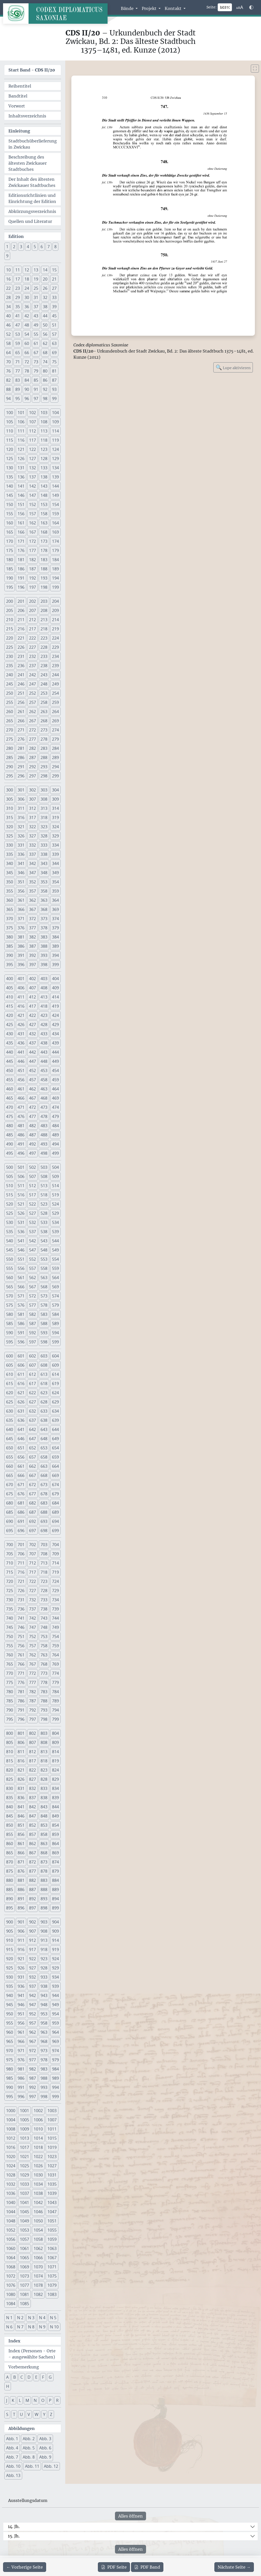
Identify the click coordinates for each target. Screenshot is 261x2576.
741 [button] (21, 1618)
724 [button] (55, 1581)
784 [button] (55, 1691)
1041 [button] (24, 2202)
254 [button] (55, 693)
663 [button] (44, 1466)
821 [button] (21, 1770)
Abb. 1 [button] (12, 2438)
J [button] (6, 2400)
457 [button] (32, 1079)
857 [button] (32, 1834)
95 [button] (17, 398)
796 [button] (21, 1719)
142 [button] (32, 486)
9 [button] (7, 256)
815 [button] (9, 1761)
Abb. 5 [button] (29, 2448)
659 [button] (55, 1457)
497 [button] (32, 1153)
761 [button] (21, 1655)
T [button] (14, 2414)
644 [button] (55, 1429)
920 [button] (9, 1958)
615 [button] (9, 1383)
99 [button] (54, 398)
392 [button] (32, 955)
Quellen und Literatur (30, 221)
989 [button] (55, 2078)
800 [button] (9, 1733)
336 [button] (21, 854)
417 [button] (32, 1006)
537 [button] (32, 1231)
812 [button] (32, 1751)
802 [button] (32, 1733)
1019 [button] (52, 2147)
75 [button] (54, 362)
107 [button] (32, 422)
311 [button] (21, 808)
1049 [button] (24, 2221)
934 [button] (55, 1977)
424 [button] (55, 1015)
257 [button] (32, 702)
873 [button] (44, 1862)
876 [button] (21, 1871)
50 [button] (45, 325)
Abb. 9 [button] (45, 2457)
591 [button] (21, 1332)
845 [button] (9, 1816)
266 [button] (21, 721)
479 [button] (55, 1116)
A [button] (7, 2377)
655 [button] (9, 1457)
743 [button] (44, 1618)
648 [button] (44, 1438)
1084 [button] (10, 2303)
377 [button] (32, 928)
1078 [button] (38, 2285)
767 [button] (32, 1664)
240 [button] (9, 675)
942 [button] (32, 1995)
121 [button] (21, 449)
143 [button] (44, 486)
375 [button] (9, 928)
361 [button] (21, 900)
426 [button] (21, 1024)
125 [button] (9, 458)
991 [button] (21, 2087)
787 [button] (32, 1701)
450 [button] (9, 1070)
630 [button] (9, 1411)
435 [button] (9, 1043)
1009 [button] (24, 2129)
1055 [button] (52, 2230)
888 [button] (44, 1889)
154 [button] (55, 504)
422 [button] (32, 1015)
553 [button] (44, 1259)
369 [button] (55, 909)
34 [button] (8, 306)
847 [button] (32, 1816)
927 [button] (32, 1968)
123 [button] (44, 449)
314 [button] (55, 808)
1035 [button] (52, 2184)
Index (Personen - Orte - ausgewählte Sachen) (32, 2354)
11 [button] (17, 270)
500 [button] (9, 1167)
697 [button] (32, 1530)
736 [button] (21, 1609)
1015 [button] (52, 2138)
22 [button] (8, 288)
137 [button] (32, 477)
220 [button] (9, 638)
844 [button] (55, 1807)
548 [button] (44, 1250)
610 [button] (9, 1374)
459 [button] (55, 1079)
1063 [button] (52, 2248)
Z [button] (51, 2414)
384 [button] (55, 937)
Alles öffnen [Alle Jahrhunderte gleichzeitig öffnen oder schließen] (130, 2516)
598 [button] (44, 1342)
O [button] (42, 2400)
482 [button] (32, 1125)
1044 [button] (10, 2211)
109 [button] (55, 422)
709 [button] (55, 1554)
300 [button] (9, 790)
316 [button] (21, 817)
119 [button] (55, 440)
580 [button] (9, 1314)
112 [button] (32, 431)
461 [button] (21, 1089)
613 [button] (44, 1374)
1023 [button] (52, 2156)
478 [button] (44, 1116)
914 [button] (55, 1940)
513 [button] (44, 1185)
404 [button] (55, 978)
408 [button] (44, 988)
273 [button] (44, 730)
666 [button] (21, 1475)
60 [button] (26, 343)
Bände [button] (128, 8)
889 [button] (55, 1889)
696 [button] (21, 1530)
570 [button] (9, 1296)
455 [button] (9, 1079)
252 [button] (32, 693)
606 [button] (21, 1365)
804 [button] (55, 1733)
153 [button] (44, 504)
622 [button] (32, 1392)
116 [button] (21, 440)
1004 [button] (10, 2120)
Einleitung (19, 131)
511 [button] (21, 1185)
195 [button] (9, 587)
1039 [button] (52, 2193)
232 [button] (32, 656)
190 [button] (9, 578)
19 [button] (36, 279)
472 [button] (32, 1107)
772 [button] (32, 1673)
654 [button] (55, 1448)
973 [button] (44, 2050)
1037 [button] (24, 2193)
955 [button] (9, 2023)
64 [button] (8, 352)
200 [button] (9, 601)
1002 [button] (38, 2110)
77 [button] (17, 371)
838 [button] (44, 1797)
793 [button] (44, 1710)
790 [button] (9, 1710)
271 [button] (21, 730)
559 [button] (55, 1268)
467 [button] (32, 1098)
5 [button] (35, 246)
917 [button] (32, 1949)
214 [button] (55, 619)
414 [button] (55, 997)
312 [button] (32, 808)
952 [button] (32, 2014)
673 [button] (44, 1484)
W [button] (36, 2414)
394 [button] (55, 955)
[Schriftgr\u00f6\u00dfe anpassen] (239, 7)
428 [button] (44, 1024)
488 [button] (44, 1135)
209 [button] (55, 610)
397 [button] (32, 964)
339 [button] (55, 854)
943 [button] (44, 1995)
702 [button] (32, 1544)
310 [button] (9, 808)
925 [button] (9, 1968)
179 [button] (55, 550)
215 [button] (9, 629)
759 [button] (55, 1645)
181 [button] (21, 559)
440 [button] (9, 1052)
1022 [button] (38, 2156)
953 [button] (44, 2014)
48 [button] (26, 325)
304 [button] (55, 790)
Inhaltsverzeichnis (27, 115)
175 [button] (9, 550)
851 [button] (21, 1825)
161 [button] (21, 523)
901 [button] (21, 1922)
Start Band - (31, 70)
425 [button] (9, 1024)
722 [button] (32, 1581)
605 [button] (9, 1365)
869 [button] (55, 1853)
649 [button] (55, 1438)
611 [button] (21, 1374)
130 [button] (9, 468)
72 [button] (26, 362)
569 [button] (55, 1287)
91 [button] (36, 389)
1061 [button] (24, 2248)
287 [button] (32, 757)
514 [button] (55, 1185)
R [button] (57, 2400)
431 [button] (21, 1034)
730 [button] (9, 1600)
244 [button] (55, 675)
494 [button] (55, 1144)
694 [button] (55, 1521)
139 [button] (55, 477)
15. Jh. (14, 2535)
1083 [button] (52, 2294)
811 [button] (21, 1751)
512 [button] (32, 1185)
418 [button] (44, 1006)
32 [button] (45, 297)
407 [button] (32, 988)
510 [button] (9, 1185)
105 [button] (9, 422)
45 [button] (54, 316)
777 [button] (32, 1682)
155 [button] (9, 513)
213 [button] (44, 619)
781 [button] (21, 1691)
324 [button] (55, 826)
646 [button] (21, 1438)
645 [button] (9, 1438)
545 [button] (9, 1250)
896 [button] (21, 1908)
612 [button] (32, 1374)
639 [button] (55, 1420)
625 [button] (9, 1402)
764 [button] (55, 1655)
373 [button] (44, 918)
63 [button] (54, 343)
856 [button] (21, 1834)
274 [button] (55, 730)
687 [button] (32, 1512)
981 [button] (21, 2069)
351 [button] (21, 882)
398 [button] (44, 964)
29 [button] (17, 297)
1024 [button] (10, 2166)
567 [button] (32, 1287)
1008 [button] (10, 2129)
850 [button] (9, 1825)
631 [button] (21, 1411)
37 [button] (36, 306)
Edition (16, 236)
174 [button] (55, 541)
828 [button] (44, 1779)
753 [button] (44, 1636)
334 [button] (55, 845)
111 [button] (21, 431)
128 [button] (44, 458)
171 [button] (21, 541)
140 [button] (9, 486)
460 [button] (9, 1089)
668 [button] (44, 1475)
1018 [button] (38, 2147)
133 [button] (44, 468)
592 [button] (32, 1332)
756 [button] (21, 1645)
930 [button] (9, 1977)
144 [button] (55, 486)
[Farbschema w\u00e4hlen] (251, 7)
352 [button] (32, 882)
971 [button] (21, 2050)
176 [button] (21, 550)
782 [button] (32, 1691)
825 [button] (9, 1779)
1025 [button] (24, 2166)
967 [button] (32, 2041)
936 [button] (21, 1986)
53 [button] (17, 334)
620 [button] (9, 1392)
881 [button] (21, 1880)
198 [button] (44, 587)
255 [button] (9, 702)
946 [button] (21, 2004)
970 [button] (9, 2050)
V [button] (29, 2414)
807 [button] (32, 1742)
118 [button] (44, 440)
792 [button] (32, 1710)
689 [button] (55, 1512)
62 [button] (45, 343)
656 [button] (21, 1457)
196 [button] (21, 587)
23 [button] (17, 288)
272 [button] (32, 730)
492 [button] (32, 1144)
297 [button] (32, 776)
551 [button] (21, 1259)
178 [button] (44, 550)
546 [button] (21, 1250)
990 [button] (9, 2087)
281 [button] (21, 748)
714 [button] (55, 1563)
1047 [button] (52, 2211)
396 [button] (21, 964)
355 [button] (9, 891)
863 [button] (44, 1843)
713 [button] (44, 1563)
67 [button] (36, 352)
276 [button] (21, 739)
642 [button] (32, 1429)
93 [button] (54, 389)
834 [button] (55, 1788)
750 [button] (9, 1636)
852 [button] (32, 1825)
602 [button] (32, 1356)
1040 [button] (10, 2202)
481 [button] (21, 1125)
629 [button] (55, 1402)
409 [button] (55, 988)
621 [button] (21, 1392)
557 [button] (32, 1268)
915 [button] (9, 1949)
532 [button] (32, 1222)
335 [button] (9, 854)
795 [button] (9, 1719)
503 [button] (44, 1167)
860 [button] (9, 1843)
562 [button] (32, 1277)
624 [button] (55, 1392)
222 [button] (32, 638)
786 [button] (21, 1701)
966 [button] (21, 2041)
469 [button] (55, 1098)
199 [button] (55, 587)
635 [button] (9, 1420)
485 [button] (9, 1135)
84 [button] (26, 380)
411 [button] (21, 997)
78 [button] (26, 371)
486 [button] (21, 1135)
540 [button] (9, 1241)
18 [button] (26, 279)
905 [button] (9, 1931)
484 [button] (55, 1125)
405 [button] (9, 988)
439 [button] (55, 1043)
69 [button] (54, 352)
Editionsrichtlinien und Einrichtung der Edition (32, 198)
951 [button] (21, 2014)
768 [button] (44, 1664)
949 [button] (55, 2004)
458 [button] (44, 1079)
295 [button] (9, 776)
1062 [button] (38, 2248)
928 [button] (44, 1968)
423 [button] (44, 1015)
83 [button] (17, 380)
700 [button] (9, 1544)
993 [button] (44, 2087)
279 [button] (55, 739)
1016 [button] (10, 2147)
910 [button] (9, 1940)
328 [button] (44, 836)
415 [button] (9, 1006)
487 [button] (32, 1135)
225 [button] (9, 647)
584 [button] (55, 1314)
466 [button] (21, 1098)
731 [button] (21, 1600)
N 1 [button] (9, 2317)
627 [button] (32, 1402)
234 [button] (55, 656)
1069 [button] (24, 2267)
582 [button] (32, 1314)
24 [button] (26, 288)
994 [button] (55, 2087)
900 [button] (9, 1922)
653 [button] (44, 1448)
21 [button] (54, 279)
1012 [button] (10, 2138)
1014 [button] (38, 2138)
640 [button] (9, 1429)
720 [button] (9, 1581)
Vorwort (16, 106)
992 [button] (32, 2087)
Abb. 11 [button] (32, 2466)
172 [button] (32, 541)
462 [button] (32, 1089)
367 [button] (32, 909)
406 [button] (21, 988)
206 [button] (21, 610)
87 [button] (54, 380)
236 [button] (21, 665)
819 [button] (55, 1761)
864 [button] (55, 1843)
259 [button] (55, 702)
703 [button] (44, 1544)
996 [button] (21, 2096)
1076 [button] (10, 2285)
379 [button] (55, 928)
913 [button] (44, 1940)
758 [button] (44, 1645)
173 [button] (44, 541)
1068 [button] (10, 2267)
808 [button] (44, 1742)
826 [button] (21, 1779)
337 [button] (32, 854)
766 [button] (21, 1664)
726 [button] (21, 1590)
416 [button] (21, 1006)
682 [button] (32, 1503)
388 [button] (44, 946)
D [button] (29, 2377)
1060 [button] (10, 2248)
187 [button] (32, 569)
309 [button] (55, 799)
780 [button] (9, 1691)
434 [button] (55, 1034)
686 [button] (21, 1512)
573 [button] (44, 1296)
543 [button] (44, 1241)
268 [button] (44, 721)
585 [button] (9, 1323)
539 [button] (55, 1231)
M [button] (27, 2400)
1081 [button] (24, 2294)
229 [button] (55, 647)
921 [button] (21, 1958)
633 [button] (44, 1411)
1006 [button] (38, 2120)
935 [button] (9, 1986)
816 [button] (21, 1761)
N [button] (35, 2400)
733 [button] (44, 1600)
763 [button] (44, 1655)
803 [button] (44, 1733)
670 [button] (9, 1484)
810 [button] (9, 1751)
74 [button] (45, 362)
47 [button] (17, 325)
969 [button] (55, 2041)
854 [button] (55, 1825)
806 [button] (21, 1742)
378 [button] (44, 928)
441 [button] (21, 1052)
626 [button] (21, 1402)
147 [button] (32, 495)
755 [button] (9, 1645)
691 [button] (21, 1521)
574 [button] (55, 1296)
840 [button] (9, 1807)
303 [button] (44, 790)
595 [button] (9, 1342)
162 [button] (32, 523)
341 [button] (21, 863)
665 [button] (9, 1475)
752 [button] (32, 1636)
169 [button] (55, 532)
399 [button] (55, 964)
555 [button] (9, 1268)
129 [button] (55, 458)
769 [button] (55, 1664)
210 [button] (9, 619)
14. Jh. (14, 2526)
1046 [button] (38, 2211)
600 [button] (9, 1356)
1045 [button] (24, 2211)
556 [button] (21, 1268)
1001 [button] (24, 2110)
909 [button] (55, 1931)
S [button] (7, 2414)
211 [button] (21, 619)
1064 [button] (10, 2257)
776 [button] (21, 1682)
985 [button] (9, 2078)
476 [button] (21, 1116)
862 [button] (32, 1843)
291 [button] (21, 766)
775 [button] (9, 1682)
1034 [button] (38, 2184)
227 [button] (32, 647)
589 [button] (55, 1323)
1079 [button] (52, 2285)
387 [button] (32, 946)
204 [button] (55, 601)
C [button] (21, 2377)
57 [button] (54, 334)
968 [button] (44, 2041)
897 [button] (32, 1908)
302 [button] (32, 790)
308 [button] (44, 799)
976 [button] (21, 2060)
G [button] (50, 2377)
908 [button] (44, 1931)
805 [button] (9, 1742)
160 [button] (9, 523)
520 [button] (9, 1204)
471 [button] (21, 1107)
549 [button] (55, 1250)
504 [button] (55, 1167)
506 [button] (21, 1176)
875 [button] (9, 1871)
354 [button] (55, 882)
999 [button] (55, 2096)
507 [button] (32, 1176)
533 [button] (44, 1222)
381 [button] (21, 937)
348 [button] (44, 872)
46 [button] (8, 325)
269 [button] (55, 721)
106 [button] (21, 422)
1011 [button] (52, 2129)
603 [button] (44, 1356)
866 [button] (21, 1853)
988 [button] (44, 2078)
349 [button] (55, 872)
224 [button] (55, 638)
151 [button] (21, 504)
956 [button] (21, 2023)
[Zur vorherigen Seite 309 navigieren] (24, 2567)
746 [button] (21, 1627)
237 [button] (32, 665)
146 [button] (21, 495)
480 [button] (9, 1125)
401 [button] (21, 978)
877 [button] (32, 1871)
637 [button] (32, 1420)
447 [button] (32, 1061)
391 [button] (21, 955)
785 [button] (9, 1701)
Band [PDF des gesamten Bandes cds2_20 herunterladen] (147, 2567)
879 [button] (55, 1871)
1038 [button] (38, 2193)
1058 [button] (38, 2239)
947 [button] (32, 2004)
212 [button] (32, 619)
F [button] (43, 2377)
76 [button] (8, 371)
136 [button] (21, 477)
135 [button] (9, 477)
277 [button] (32, 739)
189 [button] (55, 569)
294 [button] (55, 766)
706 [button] (21, 1554)
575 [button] (9, 1305)
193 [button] (44, 578)
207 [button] (32, 610)
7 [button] (48, 246)
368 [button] (44, 909)
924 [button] (55, 1958)
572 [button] (32, 1296)
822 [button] (32, 1770)
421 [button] (21, 1015)
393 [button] (44, 955)
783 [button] (44, 1691)
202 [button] (32, 601)
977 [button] (32, 2060)
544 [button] (55, 1241)
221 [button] (21, 638)
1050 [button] (38, 2221)
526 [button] (21, 1213)
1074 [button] (38, 2276)
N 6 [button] (9, 2327)
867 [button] (32, 1853)
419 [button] (55, 1006)
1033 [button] (24, 2184)
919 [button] (55, 1949)
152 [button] (32, 504)
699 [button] (55, 1530)
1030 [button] (38, 2175)
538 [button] (44, 1231)
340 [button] (9, 863)
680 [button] (9, 1503)
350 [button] (9, 882)
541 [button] (21, 1241)
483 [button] (44, 1125)
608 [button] (44, 1365)
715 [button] (9, 1572)
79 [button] (36, 371)
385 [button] (9, 946)
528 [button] (44, 1213)
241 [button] (21, 675)
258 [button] (44, 702)
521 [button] (21, 1204)
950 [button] (9, 2014)
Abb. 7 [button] (12, 2457)
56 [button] (45, 334)
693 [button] (44, 1521)
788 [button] (44, 1701)
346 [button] (21, 872)
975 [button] (9, 2060)
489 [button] (55, 1135)
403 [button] (44, 978)
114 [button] (55, 431)
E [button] (36, 2377)
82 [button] (8, 380)
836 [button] (21, 1797)
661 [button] (21, 1466)
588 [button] (44, 1323)
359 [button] (55, 891)
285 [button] (9, 757)
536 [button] (21, 1231)
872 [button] (32, 1862)
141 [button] (21, 486)
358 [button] (44, 891)
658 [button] (44, 1457)
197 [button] (32, 587)
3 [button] (21, 246)
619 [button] (55, 1383)
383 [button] (44, 937)
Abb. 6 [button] (45, 2448)
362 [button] (32, 900)
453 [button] (44, 1070)
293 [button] (44, 766)
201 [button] (21, 601)
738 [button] (44, 1609)
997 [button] (32, 2096)
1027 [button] (52, 2166)
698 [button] (44, 1530)
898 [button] (44, 1908)
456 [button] (21, 1079)
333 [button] (44, 845)
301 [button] (21, 790)
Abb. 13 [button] (13, 2475)
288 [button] (44, 757)
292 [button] (32, 766)
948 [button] (44, 2004)
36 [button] (26, 306)
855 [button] (9, 1834)
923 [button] (44, 1958)
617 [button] (32, 1383)
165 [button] (9, 532)
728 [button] (44, 1590)
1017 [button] (24, 2147)
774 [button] (55, 1673)
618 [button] (44, 1383)
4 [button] (28, 246)
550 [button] (9, 1259)
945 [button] (9, 2004)
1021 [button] (24, 2156)
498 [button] (44, 1153)
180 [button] (9, 559)
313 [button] (44, 808)
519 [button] (55, 1195)
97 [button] (36, 398)
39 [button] (54, 306)
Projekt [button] (150, 8)
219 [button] (55, 629)
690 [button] (9, 1521)
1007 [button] (52, 2120)
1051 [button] (52, 2221)
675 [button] (9, 1494)
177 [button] (32, 550)
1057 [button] (24, 2239)
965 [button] (9, 2041)
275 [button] (9, 739)
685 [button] (9, 1512)
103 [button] (44, 412)
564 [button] (55, 1277)
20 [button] (45, 279)
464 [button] (55, 1089)
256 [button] (21, 702)
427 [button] (32, 1024)
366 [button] (21, 909)
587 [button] (32, 1323)
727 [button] (32, 1590)
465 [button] (9, 1098)
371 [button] (21, 918)
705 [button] (9, 1554)
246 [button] (21, 684)
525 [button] (9, 1213)
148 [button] (44, 495)
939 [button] (55, 1986)
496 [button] (21, 1153)
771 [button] (21, 1673)
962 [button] (32, 2032)
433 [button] (44, 1034)
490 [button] (9, 1144)
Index (14, 2340)
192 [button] (32, 578)
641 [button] (21, 1429)
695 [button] (9, 1530)
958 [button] (44, 2023)
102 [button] (32, 412)
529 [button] (55, 1213)
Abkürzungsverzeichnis (32, 211)
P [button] (50, 2400)
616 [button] (21, 1383)
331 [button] (21, 845)
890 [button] (9, 1898)
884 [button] (55, 1880)
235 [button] (9, 665)
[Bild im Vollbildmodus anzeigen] (255, 69)
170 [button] (9, 541)
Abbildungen (21, 2428)
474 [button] (55, 1107)
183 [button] (44, 559)
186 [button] (21, 569)
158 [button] (44, 513)
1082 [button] (38, 2294)
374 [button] (55, 918)
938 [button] (44, 1986)
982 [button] (32, 2069)
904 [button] (55, 1922)
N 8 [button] (31, 2327)
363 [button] (44, 900)
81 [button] (54, 371)
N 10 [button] (54, 2327)
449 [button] (55, 1061)
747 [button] (32, 1627)
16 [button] (8, 279)
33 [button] (54, 297)
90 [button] (26, 389)
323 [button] (44, 826)
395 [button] (9, 964)
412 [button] (32, 997)
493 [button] (44, 1144)
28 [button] (8, 297)
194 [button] (55, 578)
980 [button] (9, 2069)
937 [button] (32, 1986)
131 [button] (21, 468)
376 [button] (21, 928)
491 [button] (21, 1144)
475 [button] (9, 1116)
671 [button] (21, 1484)
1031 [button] (52, 2175)
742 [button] (32, 1618)
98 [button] (45, 398)
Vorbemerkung (23, 2366)
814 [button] (55, 1751)
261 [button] (21, 711)
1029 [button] (24, 2175)
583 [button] (44, 1314)
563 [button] (44, 1277)
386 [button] (21, 946)
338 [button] (44, 854)
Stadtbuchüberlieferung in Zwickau (32, 144)
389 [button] (55, 946)
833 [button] (44, 1788)
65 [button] (17, 352)
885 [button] (9, 1889)
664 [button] (55, 1466)
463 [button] (44, 1089)
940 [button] (9, 1995)
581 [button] (21, 1314)
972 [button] (32, 2050)
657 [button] (32, 1457)
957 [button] (32, 2023)
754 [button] (55, 1636)
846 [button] (21, 1816)
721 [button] (21, 1581)
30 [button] (26, 297)
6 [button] (42, 246)
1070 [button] (38, 2267)
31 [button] (36, 297)
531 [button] (21, 1222)
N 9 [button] (42, 2327)
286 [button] (21, 757)
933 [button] (44, 1977)
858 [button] (44, 1834)
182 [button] (32, 559)
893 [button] (44, 1898)
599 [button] (55, 1342)
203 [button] (44, 601)
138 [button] (44, 477)
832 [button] (32, 1788)
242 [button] (32, 675)
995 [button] (9, 2096)
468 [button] (44, 1098)
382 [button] (32, 937)
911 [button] (21, 1940)
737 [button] (32, 1609)
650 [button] (9, 1448)
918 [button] (44, 1949)
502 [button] (32, 1167)
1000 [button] (10, 2110)
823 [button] (44, 1770)
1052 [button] (10, 2230)
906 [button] (21, 1931)
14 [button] (45, 270)
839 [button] (55, 1797)
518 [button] (44, 1195)
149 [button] (55, 495)
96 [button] (26, 398)
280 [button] (9, 748)
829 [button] (55, 1779)
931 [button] (21, 1977)
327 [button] (32, 836)
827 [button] (32, 1779)
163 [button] (44, 523)
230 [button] (9, 656)
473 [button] (44, 1107)
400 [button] (9, 978)
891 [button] (21, 1898)
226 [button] (21, 647)
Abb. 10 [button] (13, 2466)
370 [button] (9, 918)
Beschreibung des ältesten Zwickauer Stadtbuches (27, 163)
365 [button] (9, 909)
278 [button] (44, 739)
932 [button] (32, 1977)
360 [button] (9, 900)
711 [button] (21, 1563)
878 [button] (44, 1871)
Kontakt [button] (173, 8)
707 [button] (32, 1554)
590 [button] (9, 1332)
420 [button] (9, 1015)
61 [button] (36, 343)
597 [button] (32, 1342)
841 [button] (21, 1807)
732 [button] (32, 1600)
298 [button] (44, 776)
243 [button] (44, 675)
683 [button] (44, 1503)
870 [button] (9, 1862)
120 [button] (9, 449)
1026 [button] (38, 2166)
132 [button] (32, 468)
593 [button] (44, 1332)
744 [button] (55, 1618)
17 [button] (17, 279)
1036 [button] (10, 2193)
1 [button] (7, 246)
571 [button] (21, 1296)
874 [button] (55, 1862)
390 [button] (9, 955)
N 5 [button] (53, 2317)
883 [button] (44, 1880)
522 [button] (32, 1204)
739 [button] (55, 1609)
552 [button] (32, 1259)
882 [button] (32, 1880)
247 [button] (32, 684)
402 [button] (32, 978)
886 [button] (21, 1889)
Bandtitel (17, 96)
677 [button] (32, 1494)
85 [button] (36, 380)
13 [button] (36, 270)
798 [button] (44, 1719)
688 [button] (44, 1512)
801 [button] (21, 1733)
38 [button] (45, 306)
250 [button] (9, 693)
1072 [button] (10, 2276)
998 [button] (44, 2096)
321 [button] (21, 826)
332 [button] (32, 845)
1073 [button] (24, 2276)
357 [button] (32, 891)
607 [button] (32, 1365)
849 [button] (55, 1816)
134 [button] (55, 468)
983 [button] (44, 2069)
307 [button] (32, 799)
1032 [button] (10, 2184)
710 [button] (9, 1563)
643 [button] (44, 1429)
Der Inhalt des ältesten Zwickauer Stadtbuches (31, 182)
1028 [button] (10, 2175)
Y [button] (44, 2414)
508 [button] (44, 1176)
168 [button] (44, 532)
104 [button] (55, 412)
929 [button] (55, 1968)
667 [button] (32, 1475)
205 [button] (9, 610)
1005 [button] (24, 2120)
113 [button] (44, 431)
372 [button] (32, 918)
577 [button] (32, 1305)
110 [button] (9, 431)
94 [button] (8, 398)
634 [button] (55, 1411)
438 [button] (44, 1043)
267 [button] (32, 721)
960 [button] (9, 2032)
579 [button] (55, 1305)
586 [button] (21, 1323)
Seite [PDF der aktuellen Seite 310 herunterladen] (114, 2567)
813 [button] (44, 1751)
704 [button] (55, 1544)
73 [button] (36, 362)
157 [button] (32, 513)
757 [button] (32, 1645)
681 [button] (21, 1503)
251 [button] (21, 693)
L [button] (20, 2400)
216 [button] (21, 629)
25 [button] (36, 288)
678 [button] (44, 1494)
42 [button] (26, 316)
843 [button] (44, 1807)
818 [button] (44, 1761)
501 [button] (21, 1167)
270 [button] (9, 730)
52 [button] (8, 334)
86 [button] (45, 380)
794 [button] (55, 1710)
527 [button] (32, 1213)
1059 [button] (52, 2239)
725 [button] (9, 1590)
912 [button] (32, 1940)
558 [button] (44, 1268)
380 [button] (9, 937)
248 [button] (44, 684)
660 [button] (9, 1466)
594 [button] (55, 1332)
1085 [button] (24, 2303)
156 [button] (21, 513)
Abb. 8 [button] (29, 2457)
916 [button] (21, 1949)
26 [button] (45, 288)
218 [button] (44, 629)
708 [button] (44, 1554)
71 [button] (17, 362)
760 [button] (9, 1655)
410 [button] (9, 997)
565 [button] (9, 1287)
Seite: (211, 7)
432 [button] (32, 1034)
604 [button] (55, 1356)
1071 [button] (52, 2267)
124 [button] (55, 449)
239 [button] (55, 665)
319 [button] (55, 817)
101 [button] (21, 412)
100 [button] (9, 412)
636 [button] (21, 1420)
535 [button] (9, 1231)
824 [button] (55, 1770)
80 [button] (45, 371)
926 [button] (21, 1968)
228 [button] (44, 647)
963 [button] (44, 2032)
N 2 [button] (20, 2317)
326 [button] (21, 836)
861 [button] (21, 1843)
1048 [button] (10, 2221)
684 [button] (55, 1503)
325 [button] (9, 836)
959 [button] (55, 2023)
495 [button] (9, 1153)
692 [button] (32, 1521)
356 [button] (21, 891)
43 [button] (36, 316)
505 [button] (9, 1176)
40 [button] (8, 316)
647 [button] (32, 1438)
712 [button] (32, 1563)
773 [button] (44, 1673)
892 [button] (32, 1898)
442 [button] (32, 1052)
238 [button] (44, 665)
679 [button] (55, 1494)
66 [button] (26, 352)
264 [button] (55, 711)
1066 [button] (38, 2257)
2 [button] (14, 246)
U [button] (21, 2414)
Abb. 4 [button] (12, 2448)
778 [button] (44, 1682)
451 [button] (21, 1070)
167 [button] (32, 532)
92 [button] (45, 389)
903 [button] (44, 1922)
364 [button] (55, 900)
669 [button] (55, 1475)
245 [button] (9, 684)
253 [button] (44, 693)
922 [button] (32, 1958)
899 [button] (55, 1908)
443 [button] (44, 1052)
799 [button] (55, 1719)
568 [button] (44, 1287)
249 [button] (55, 684)
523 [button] (44, 1204)
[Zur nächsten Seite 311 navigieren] (234, 2567)
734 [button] (55, 1600)
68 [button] (45, 352)
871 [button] (21, 1862)
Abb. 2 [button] (29, 2438)
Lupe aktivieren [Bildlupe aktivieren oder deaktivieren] (233, 367)
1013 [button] (24, 2138)
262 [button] (32, 711)
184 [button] (55, 559)
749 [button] (55, 1627)
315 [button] (9, 817)
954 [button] (55, 2014)
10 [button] (8, 270)
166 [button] (21, 532)
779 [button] (55, 1682)
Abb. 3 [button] (45, 2438)
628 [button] (44, 1402)
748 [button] (44, 1627)
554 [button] (55, 1259)
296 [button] (21, 776)
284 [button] (55, 748)
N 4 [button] (42, 2317)
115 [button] (9, 440)
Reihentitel (19, 86)
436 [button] (21, 1043)
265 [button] (9, 721)
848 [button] (44, 1816)
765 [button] (9, 1664)
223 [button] (44, 638)
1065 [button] (24, 2257)
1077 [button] (24, 2285)
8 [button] (55, 246)
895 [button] (9, 1908)
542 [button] (32, 1241)
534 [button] (55, 1222)
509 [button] (55, 1176)
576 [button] (21, 1305)
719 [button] (55, 1572)
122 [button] (32, 449)
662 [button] (32, 1466)
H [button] (7, 2386)
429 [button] (55, 1024)
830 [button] (9, 1788)
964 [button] (55, 2032)
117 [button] (32, 440)
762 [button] (32, 1655)
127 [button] (32, 458)
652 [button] (32, 1448)
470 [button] (9, 1107)
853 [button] (44, 1825)
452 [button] (32, 1070)
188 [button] (44, 569)
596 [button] (21, 1342)
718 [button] (44, 1572)
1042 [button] (38, 2202)
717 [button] (32, 1572)
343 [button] (44, 863)
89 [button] (17, 389)
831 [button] (21, 1788)
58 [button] (8, 343)
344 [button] (55, 863)
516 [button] (21, 1195)
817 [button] (32, 1761)
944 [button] (55, 1995)
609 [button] (55, 1365)
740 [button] (9, 1618)
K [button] (13, 2400)
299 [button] (55, 776)
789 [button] (55, 1701)
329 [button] (55, 836)
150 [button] (9, 504)
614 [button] (55, 1374)
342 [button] (32, 863)
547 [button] (32, 1250)
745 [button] (9, 1627)
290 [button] (9, 766)
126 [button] (21, 458)
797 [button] (32, 1719)
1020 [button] (10, 2156)
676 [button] (21, 1494)
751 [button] (21, 1636)
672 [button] (32, 1484)
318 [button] (44, 817)
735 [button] (9, 1609)
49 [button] (36, 325)
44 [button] (45, 316)
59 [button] (17, 343)
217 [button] (32, 629)
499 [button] (55, 1153)
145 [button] (9, 495)
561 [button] (21, 1277)
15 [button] (54, 270)
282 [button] (32, 748)
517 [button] (32, 1195)
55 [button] (36, 334)
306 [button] (21, 799)
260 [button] (9, 711)
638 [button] (44, 1420)
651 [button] (21, 1448)
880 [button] (9, 1880)
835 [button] (9, 1797)
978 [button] (44, 2060)
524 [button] (55, 1204)
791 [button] (21, 1710)
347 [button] (32, 872)
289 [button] (55, 757)
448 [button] (44, 1061)
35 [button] (17, 306)
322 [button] (32, 826)
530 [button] (9, 1222)
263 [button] (44, 711)
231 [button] (21, 656)
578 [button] (44, 1305)
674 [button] (55, 1484)
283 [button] (44, 748)
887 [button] (32, 1889)
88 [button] (8, 389)
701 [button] (21, 1544)
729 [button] (55, 1590)
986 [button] (21, 2078)
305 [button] (9, 799)
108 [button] (44, 422)
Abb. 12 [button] (51, 2466)
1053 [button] (24, 2230)
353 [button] (44, 882)
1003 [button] (52, 2110)
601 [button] (21, 1356)
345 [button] (9, 872)
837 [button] (32, 1797)
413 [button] (44, 997)
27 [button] (54, 288)
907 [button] (32, 1931)
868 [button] (44, 1853)
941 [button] (21, 1995)
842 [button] (32, 1807)
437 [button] (32, 1043)
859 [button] (55, 1834)
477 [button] (32, 1116)
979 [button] (55, 2060)
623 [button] (44, 1392)
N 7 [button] (20, 2327)
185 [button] (9, 569)
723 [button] (44, 1581)
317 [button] (32, 817)
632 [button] (32, 1411)
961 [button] (21, 2032)
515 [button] (9, 1195)
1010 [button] (38, 2129)
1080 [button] (10, 2294)
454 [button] (55, 1070)
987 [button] (32, 2078)
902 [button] (32, 1922)
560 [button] (9, 1277)
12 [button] (26, 270)
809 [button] (55, 1742)
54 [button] (26, 334)
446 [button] (21, 1061)
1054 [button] (38, 2230)
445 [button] (9, 1061)
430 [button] (9, 1034)
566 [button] (21, 1287)
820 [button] (9, 1770)
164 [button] (55, 523)
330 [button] (9, 845)
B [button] (14, 2377)
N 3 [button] (31, 2317)
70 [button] (8, 362)
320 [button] (9, 826)
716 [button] (21, 1572)
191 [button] (21, 578)
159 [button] (55, 513)
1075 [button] (52, 2276)
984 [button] (55, 2069)
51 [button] (54, 325)
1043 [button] (52, 2202)
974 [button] (55, 2050)
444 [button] (55, 1052)
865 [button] (9, 1853)
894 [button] (55, 1898)
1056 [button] (10, 2239)
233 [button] (44, 656)
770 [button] (9, 1673)
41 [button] (17, 316)
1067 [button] (52, 2257)
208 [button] (44, 610)
